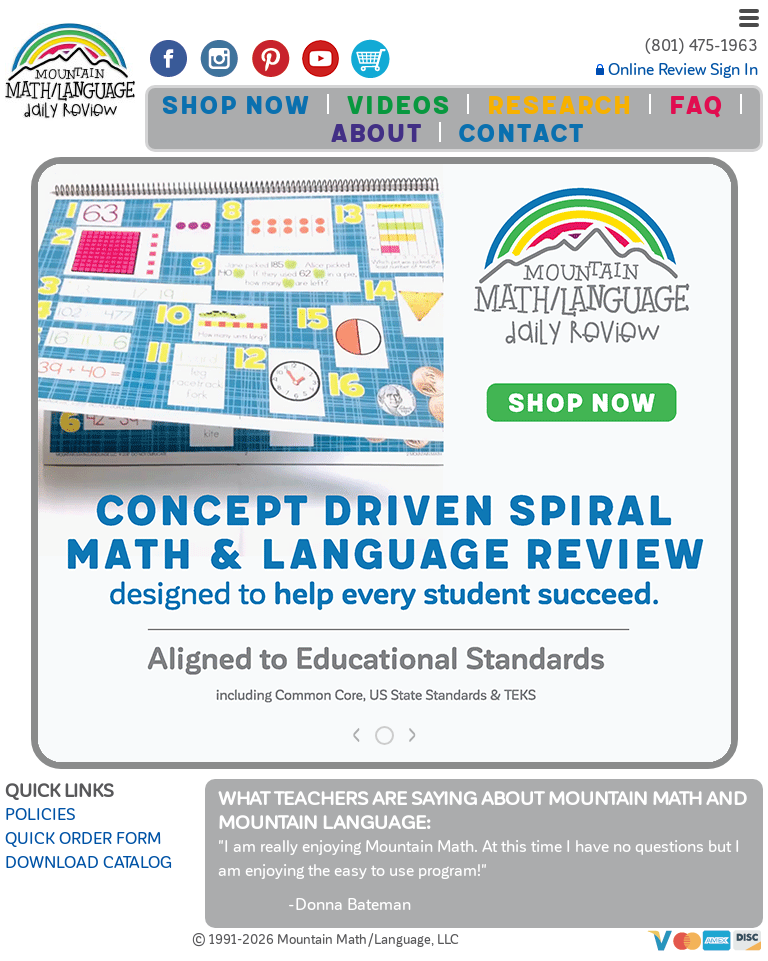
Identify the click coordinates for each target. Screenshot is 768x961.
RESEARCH (559, 105)
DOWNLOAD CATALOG (88, 863)
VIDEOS (398, 105)
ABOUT (376, 133)
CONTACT (521, 133)
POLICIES (40, 815)
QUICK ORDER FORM (83, 839)
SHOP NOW (235, 105)
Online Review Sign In (677, 70)
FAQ (695, 105)
